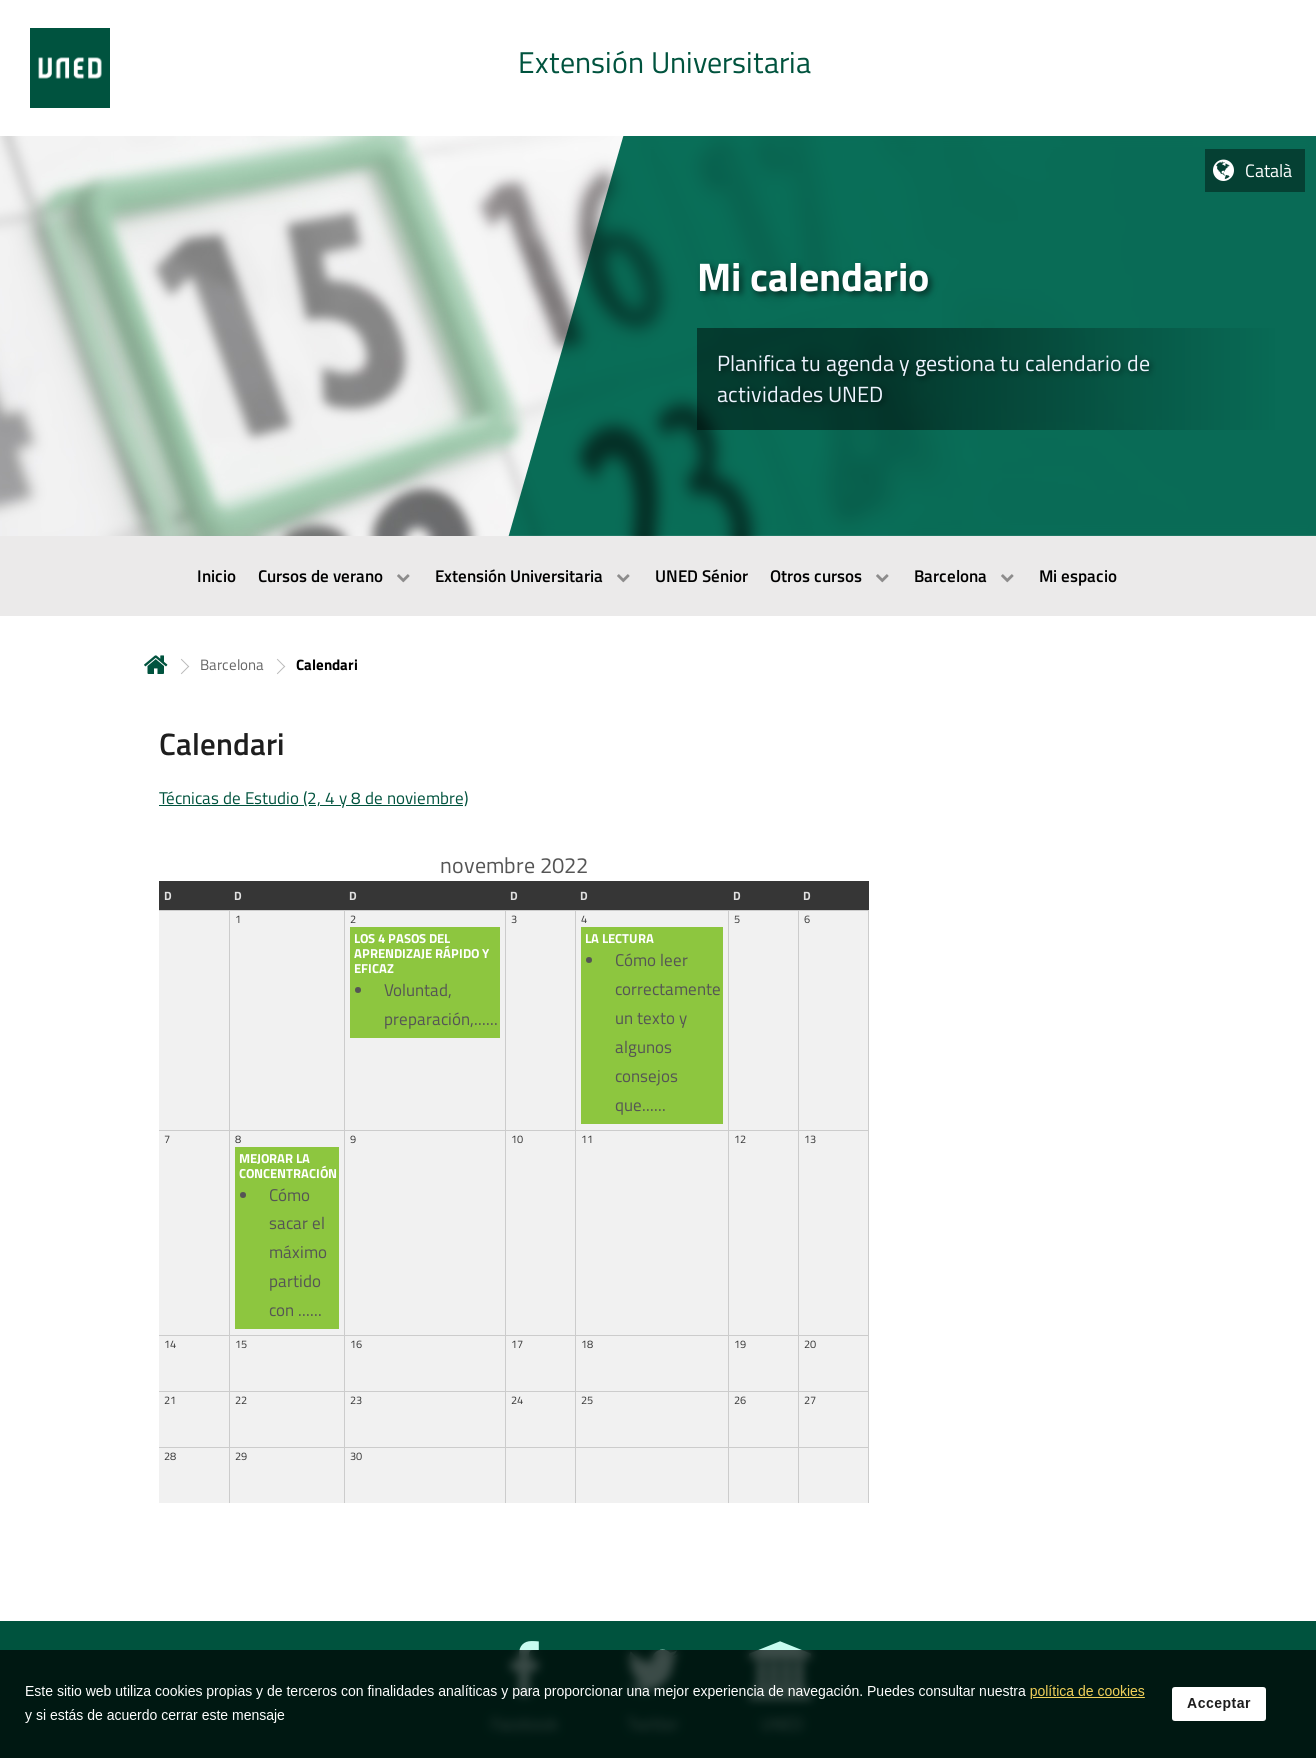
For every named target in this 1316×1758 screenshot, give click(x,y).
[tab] (658, 68)
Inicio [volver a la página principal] (156, 664)
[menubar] (658, 576)
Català (1268, 170)
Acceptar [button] (1219, 1717)
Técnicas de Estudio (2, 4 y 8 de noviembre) (313, 798)
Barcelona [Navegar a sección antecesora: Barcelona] (232, 664)
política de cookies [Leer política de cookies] (1087, 1705)
